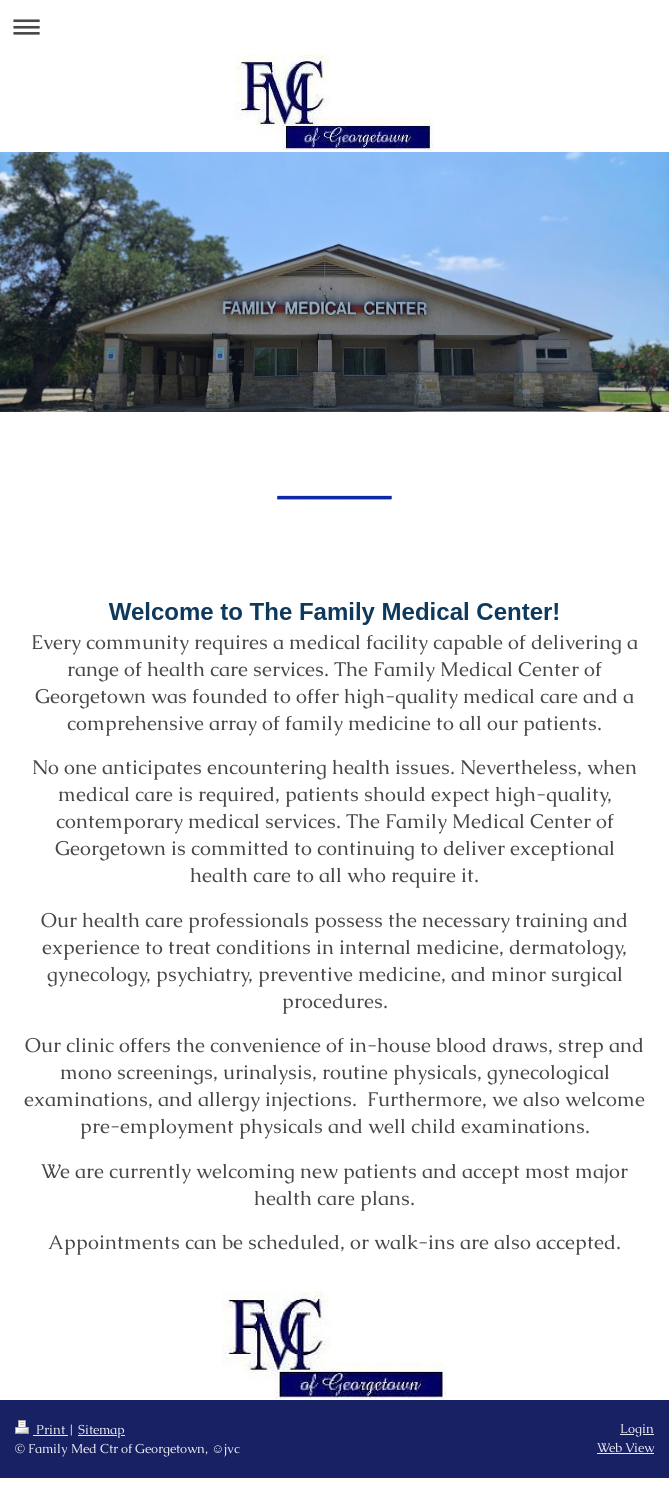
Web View (625, 1447)
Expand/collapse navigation (334, 26)
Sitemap (101, 1429)
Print (41, 1429)
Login (637, 1428)
